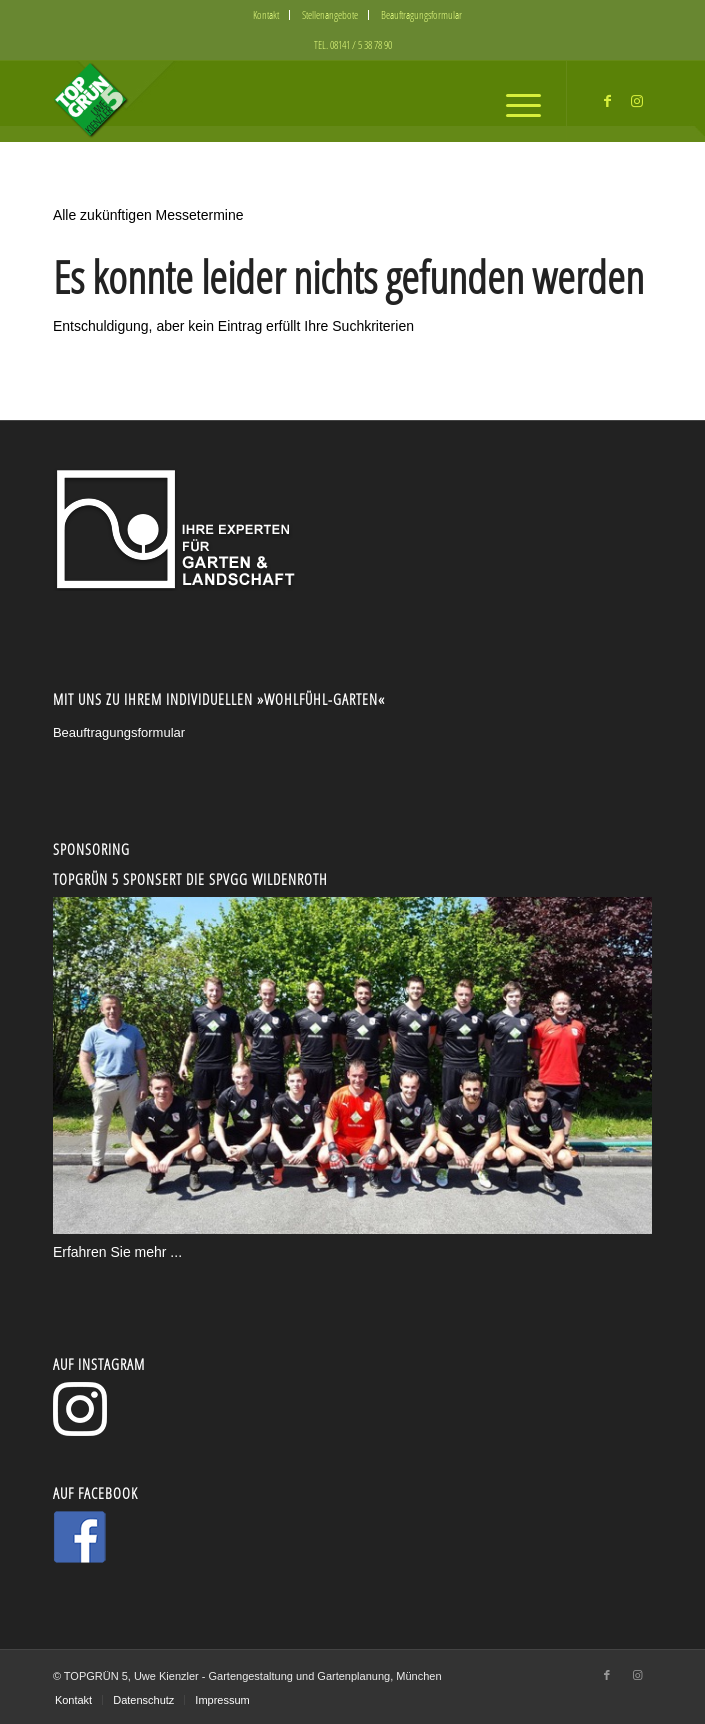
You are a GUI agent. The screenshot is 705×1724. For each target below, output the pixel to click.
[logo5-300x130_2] (292, 101)
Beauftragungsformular (421, 14)
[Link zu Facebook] (607, 101)
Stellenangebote (330, 14)
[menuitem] (266, 15)
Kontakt (266, 14)
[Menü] (513, 101)
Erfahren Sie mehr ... (117, 1252)
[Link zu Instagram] (637, 101)
